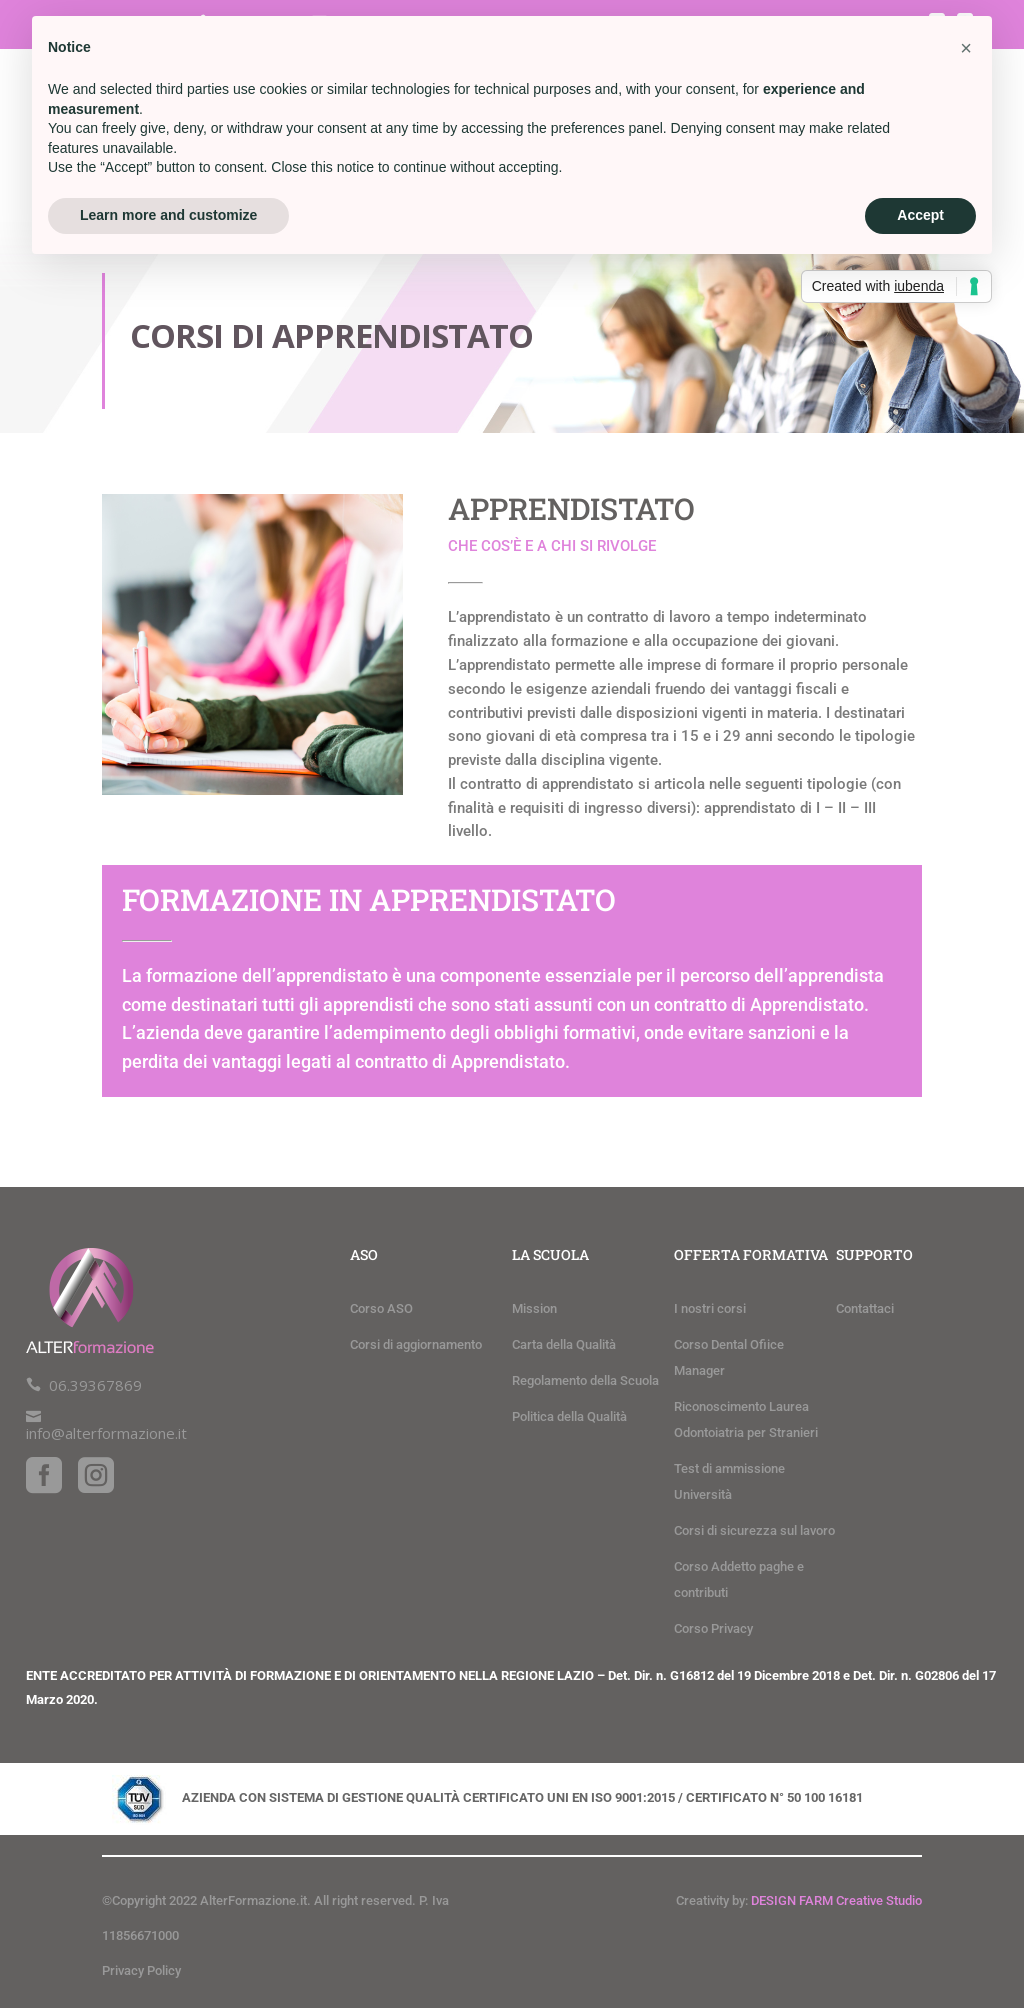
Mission (534, 1308)
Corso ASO (381, 1308)
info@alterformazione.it (106, 1433)
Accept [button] (920, 215)
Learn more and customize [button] (168, 215)
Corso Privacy (713, 1628)
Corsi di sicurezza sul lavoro (754, 1530)
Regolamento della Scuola (585, 1380)
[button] (966, 48)
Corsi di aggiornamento (416, 1344)
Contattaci (865, 1308)
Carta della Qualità (564, 1344)
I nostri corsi (710, 1308)
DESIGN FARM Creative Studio (836, 1900)
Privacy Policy (141, 1970)
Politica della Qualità (569, 1416)
